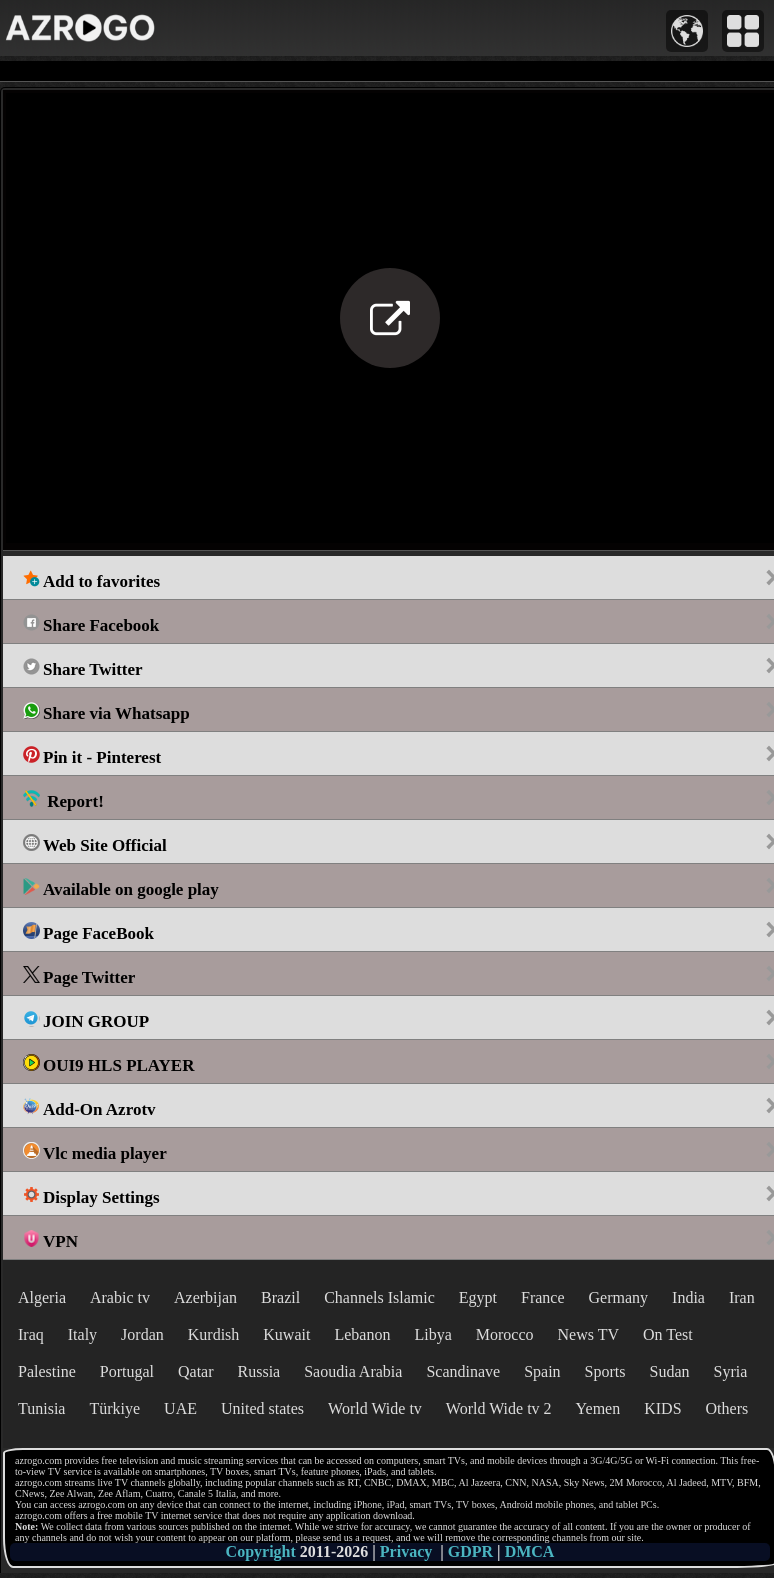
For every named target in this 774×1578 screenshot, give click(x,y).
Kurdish (214, 1334)
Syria (731, 1371)
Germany (619, 1297)
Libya (432, 1334)
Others (727, 1408)
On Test (668, 1334)
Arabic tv (120, 1297)
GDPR (470, 1551)
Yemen (598, 1408)
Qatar (196, 1371)
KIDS (662, 1408)
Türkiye (114, 1408)
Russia (259, 1371)
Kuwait (286, 1334)
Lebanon (362, 1334)
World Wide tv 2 (499, 1408)
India (688, 1297)
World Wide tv (375, 1408)
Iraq (31, 1334)
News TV (588, 1334)
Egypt (478, 1297)
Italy (82, 1334)
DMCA (530, 1551)
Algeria (42, 1297)
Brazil (280, 1297)
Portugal (127, 1371)
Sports (605, 1371)
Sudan (670, 1371)
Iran (742, 1297)
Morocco (505, 1334)
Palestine (47, 1371)
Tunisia (41, 1408)
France (543, 1297)
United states (262, 1408)
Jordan (142, 1334)
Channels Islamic (379, 1297)
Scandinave (463, 1371)
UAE (180, 1408)
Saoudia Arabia (353, 1371)
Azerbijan (205, 1297)
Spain (542, 1371)
